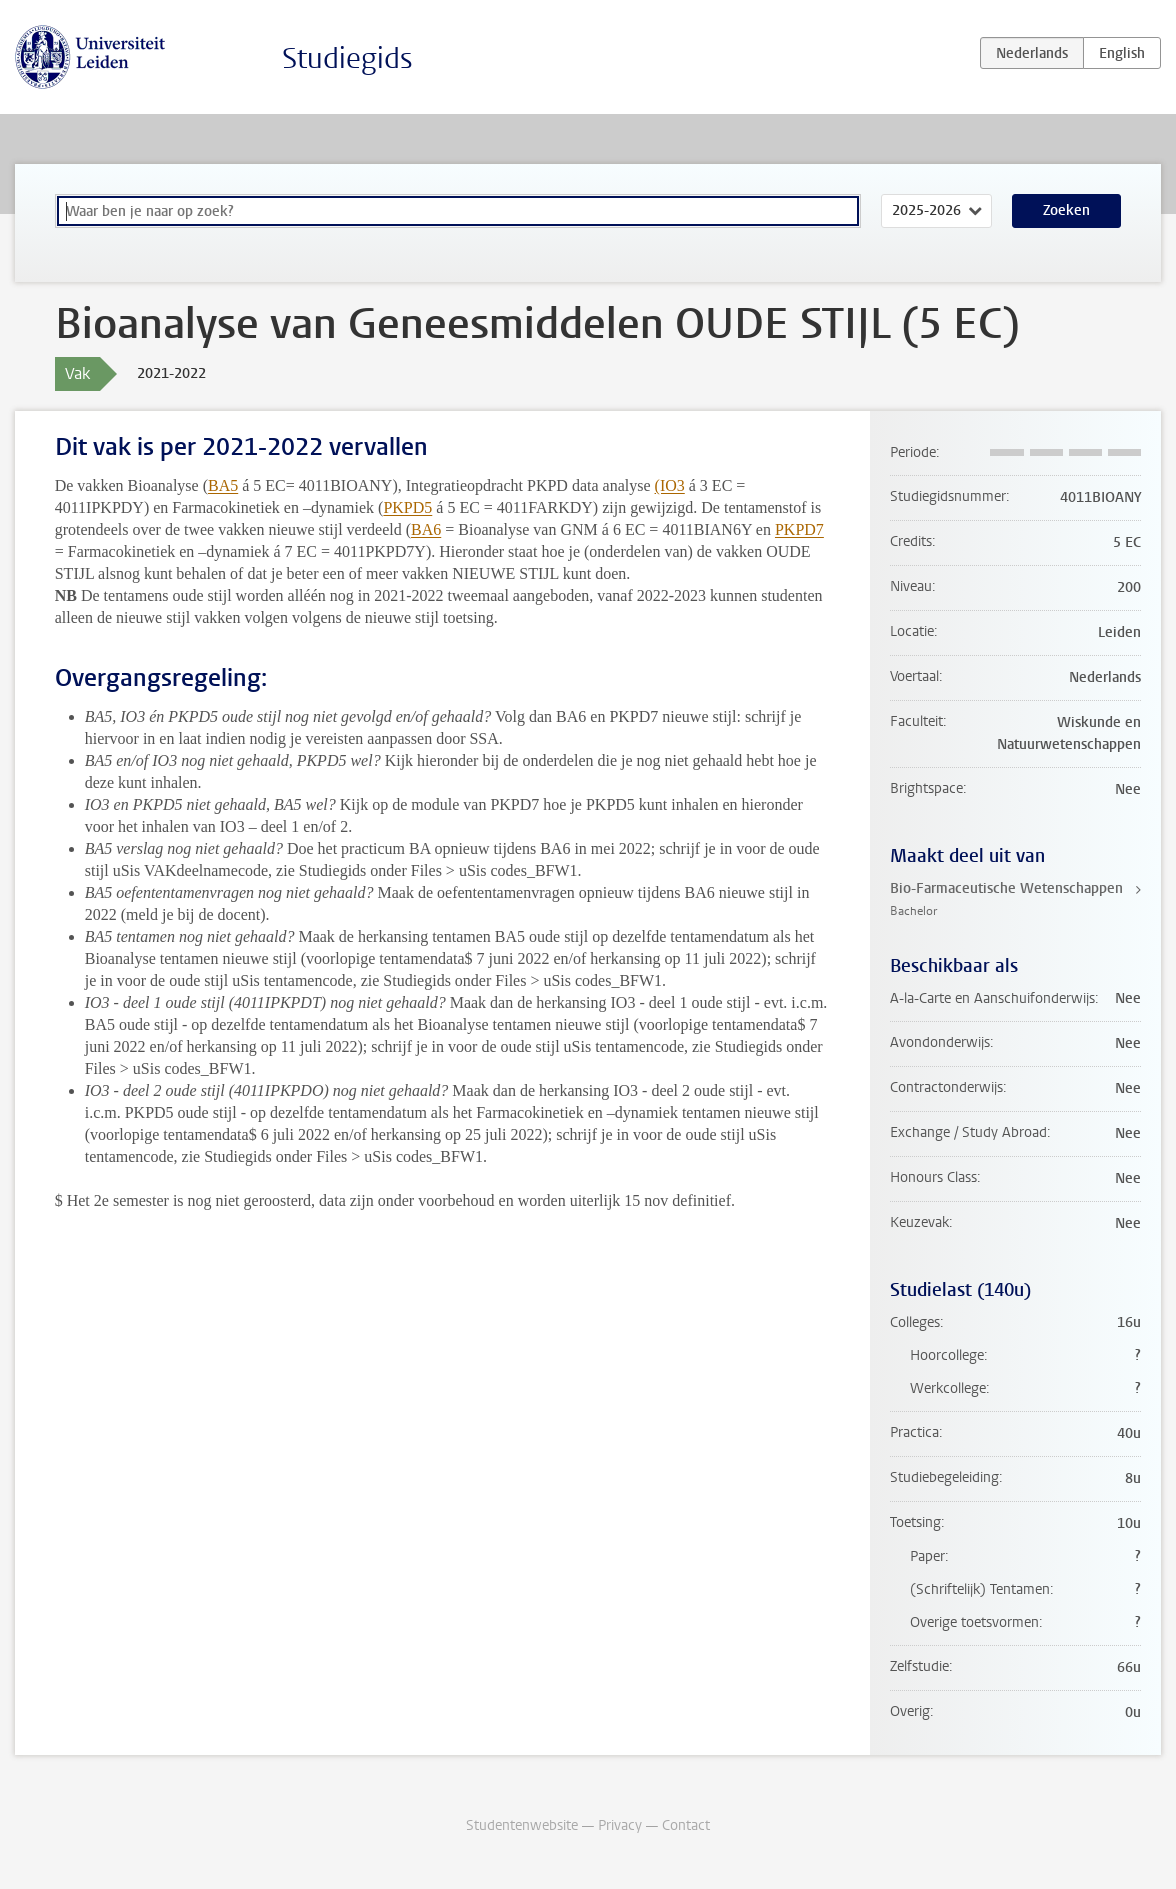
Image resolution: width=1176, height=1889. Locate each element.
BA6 (426, 529)
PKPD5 (407, 507)
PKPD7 (799, 529)
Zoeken (1066, 210)
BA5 (223, 485)
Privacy (620, 1825)
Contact (686, 1825)
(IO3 (670, 485)
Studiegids (347, 58)
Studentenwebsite (522, 1825)
